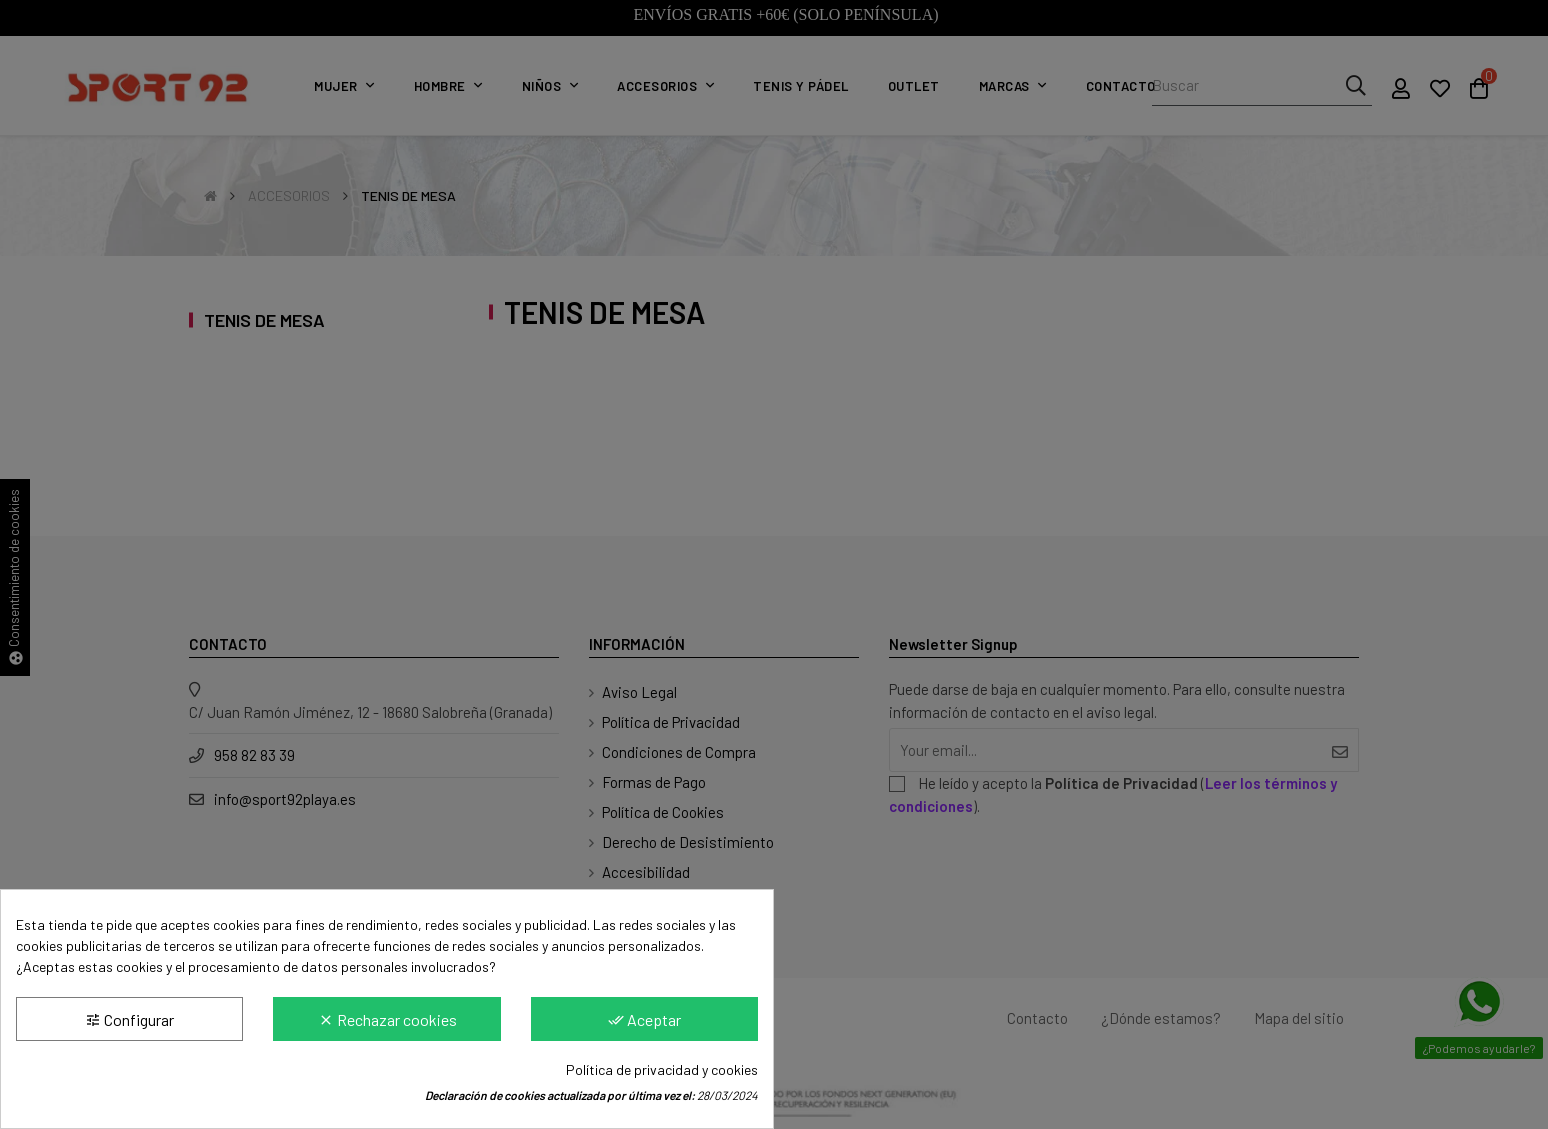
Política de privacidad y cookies (662, 1069)
